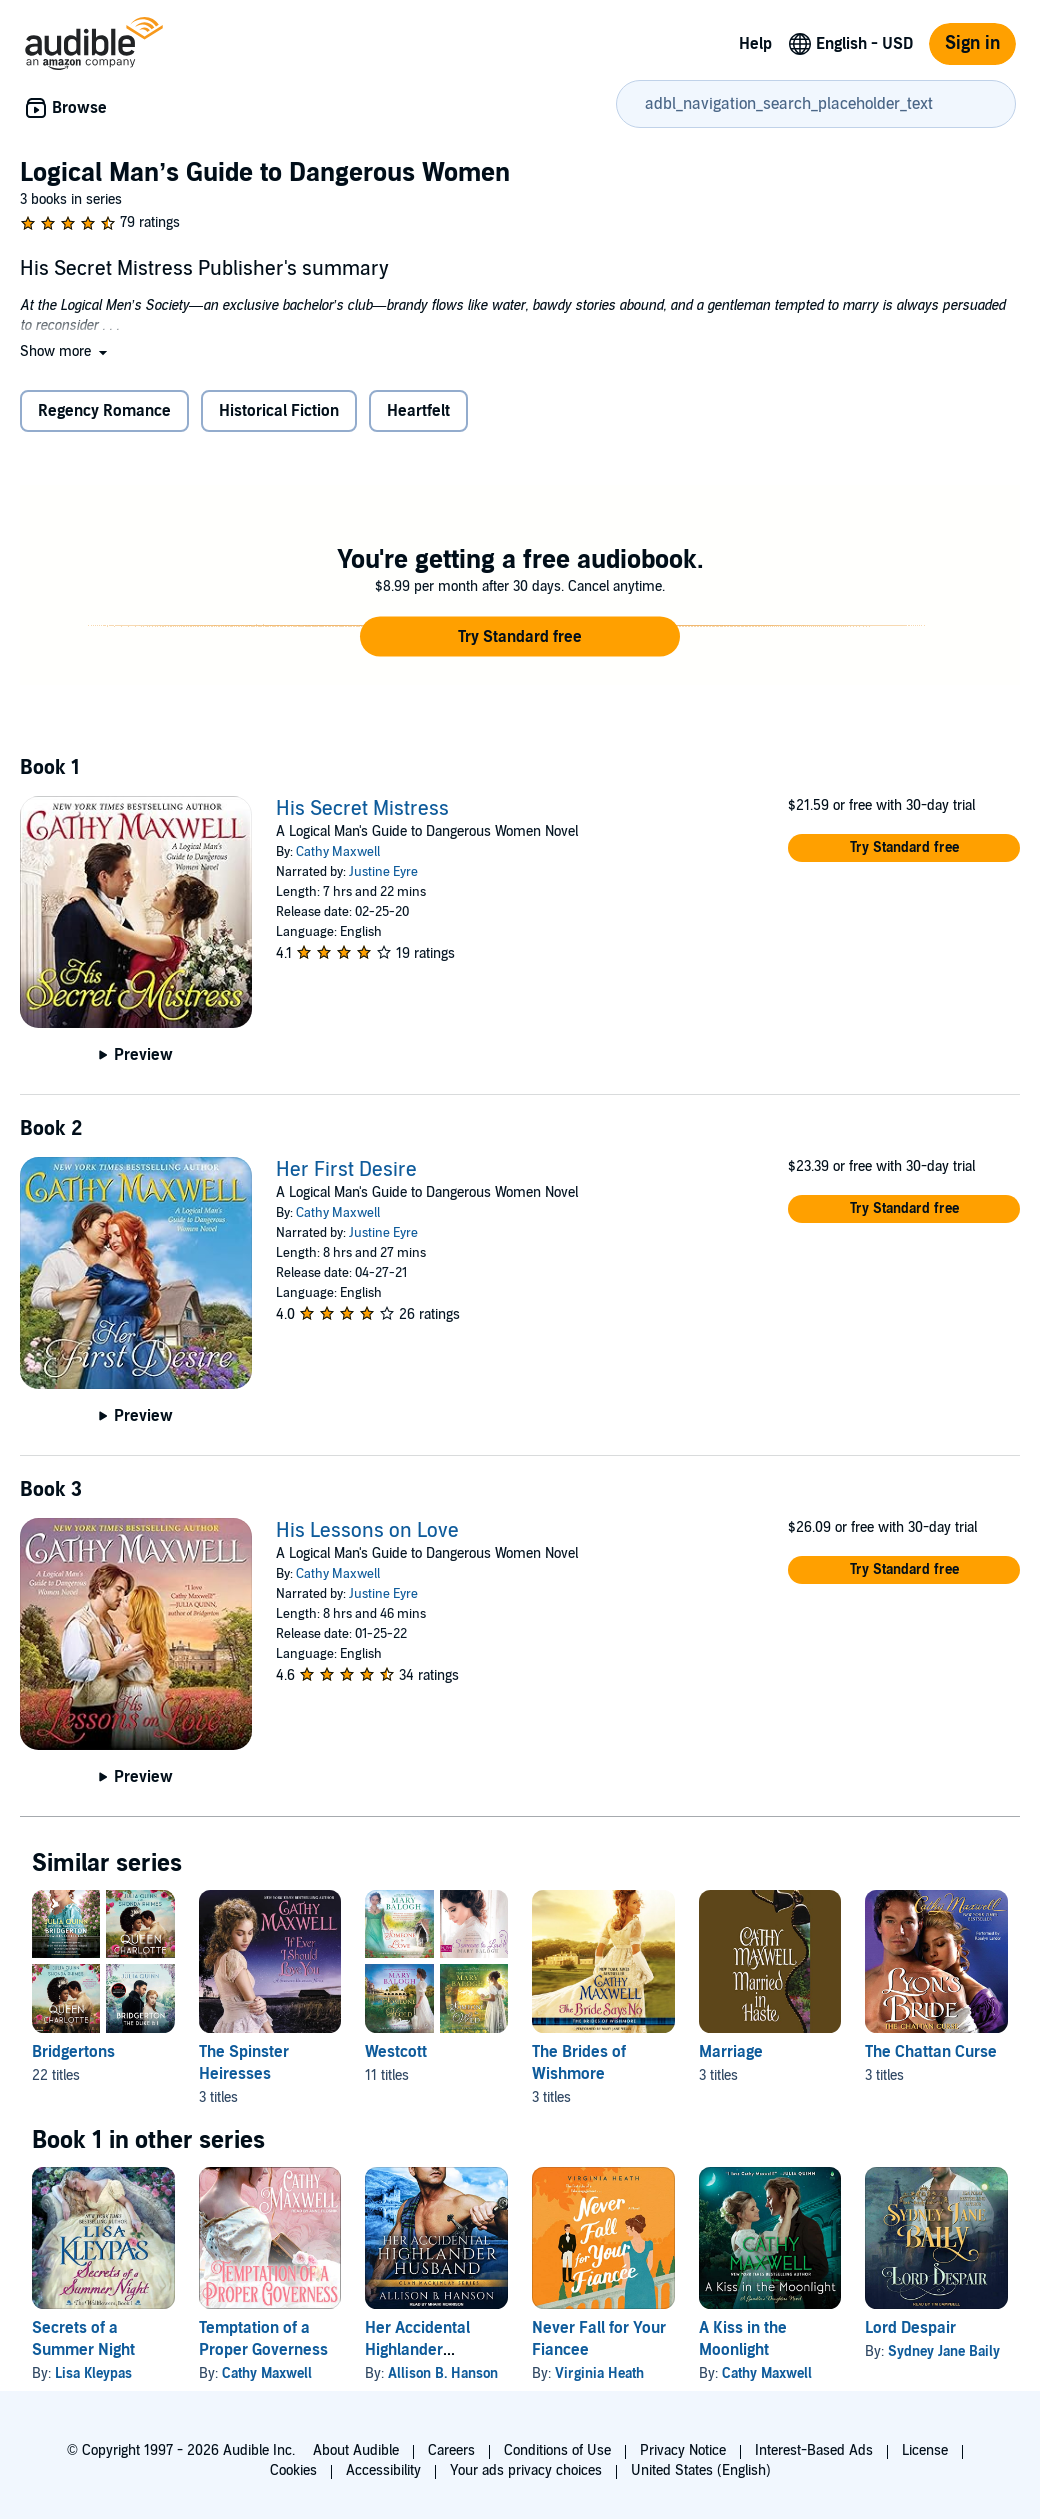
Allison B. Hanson (443, 2373)
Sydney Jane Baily (944, 2351)
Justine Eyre (383, 872)
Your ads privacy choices (526, 2470)
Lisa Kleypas (93, 2373)
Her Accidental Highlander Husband (417, 2350)
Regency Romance (104, 411)
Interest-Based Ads (814, 2450)
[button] (65, 351)
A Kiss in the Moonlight (743, 2339)
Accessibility (383, 2470)
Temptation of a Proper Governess (263, 2339)
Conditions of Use (557, 2450)
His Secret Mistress (362, 809)
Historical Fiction (279, 411)
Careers (451, 2450)
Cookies (293, 2470)
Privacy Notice (683, 2450)
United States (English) (701, 2470)
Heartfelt (418, 411)
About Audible (356, 2450)
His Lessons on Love (367, 1531)
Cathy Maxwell (338, 852)
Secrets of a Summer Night (83, 2339)
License (925, 2450)
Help (755, 44)
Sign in (972, 43)
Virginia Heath (599, 2373)
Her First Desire (346, 1170)
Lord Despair (910, 2328)
